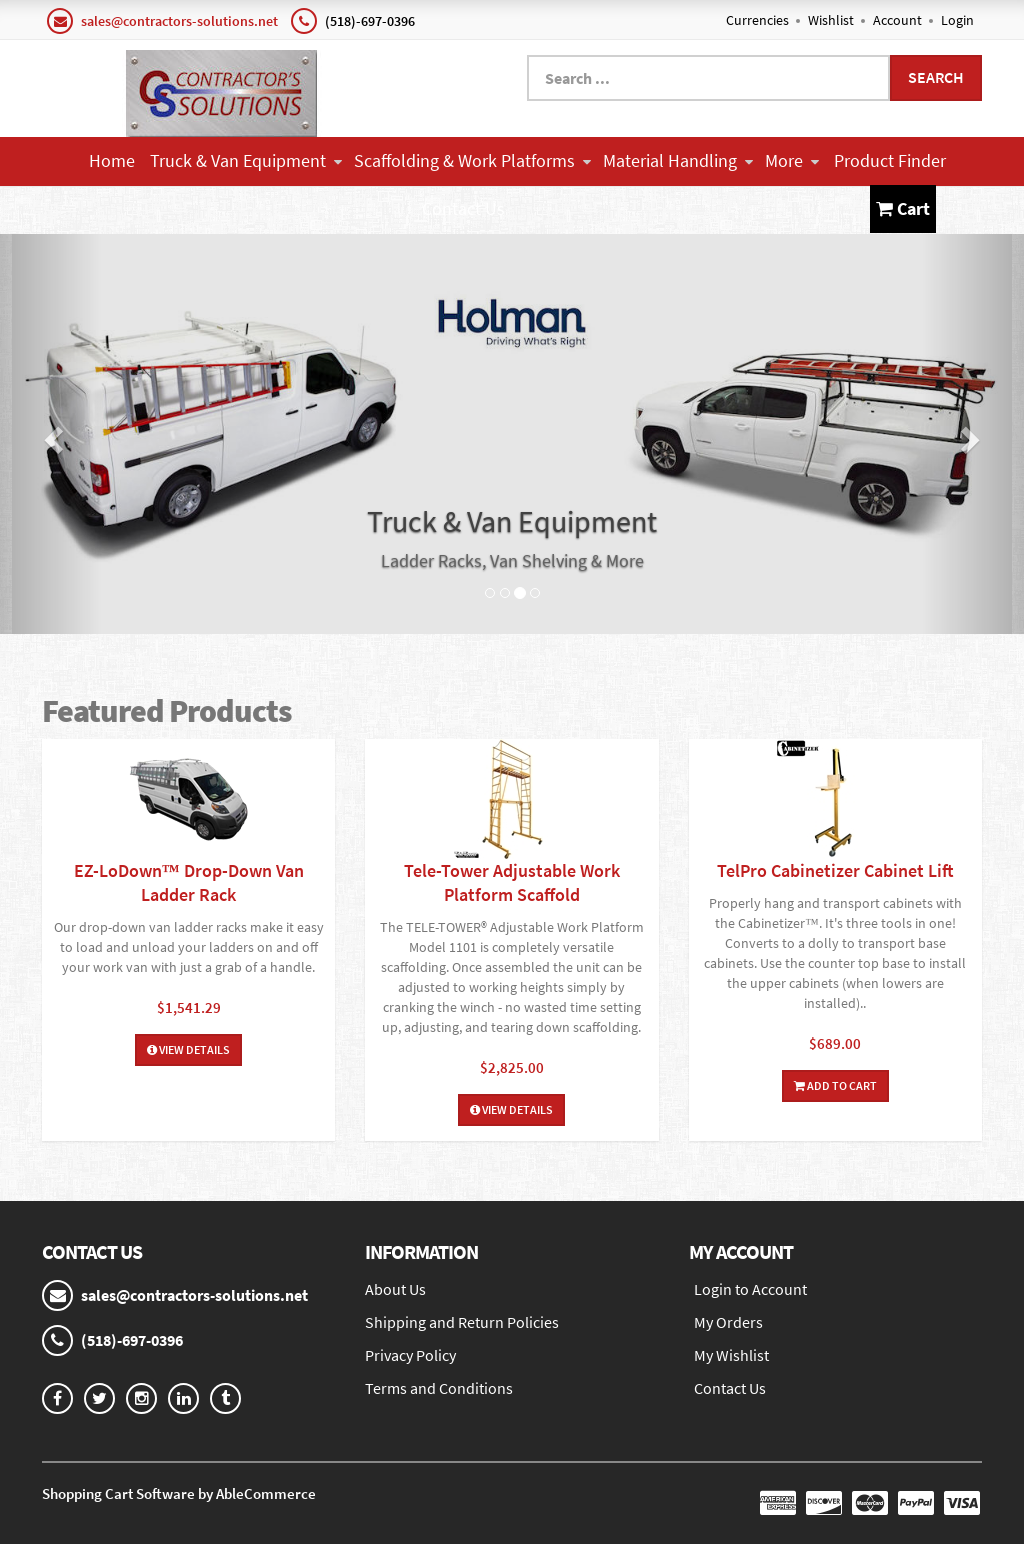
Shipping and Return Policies (462, 1322)
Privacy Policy (410, 1355)
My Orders (728, 1322)
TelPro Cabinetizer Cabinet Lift (835, 870)
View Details (188, 1049)
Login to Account (750, 1289)
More (792, 160)
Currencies (757, 20)
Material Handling (678, 160)
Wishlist (831, 20)
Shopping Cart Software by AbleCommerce (179, 1493)
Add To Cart (835, 1085)
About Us (395, 1289)
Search (936, 77)
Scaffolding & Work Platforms (472, 160)
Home (112, 160)
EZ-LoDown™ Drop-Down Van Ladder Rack (189, 882)
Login (957, 20)
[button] (51, 434)
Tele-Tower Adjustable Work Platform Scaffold (512, 882)
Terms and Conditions (439, 1388)
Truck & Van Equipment (246, 160)
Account (897, 20)
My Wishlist (731, 1355)
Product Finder (890, 160)
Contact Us (463, 208)
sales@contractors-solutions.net (179, 21)
